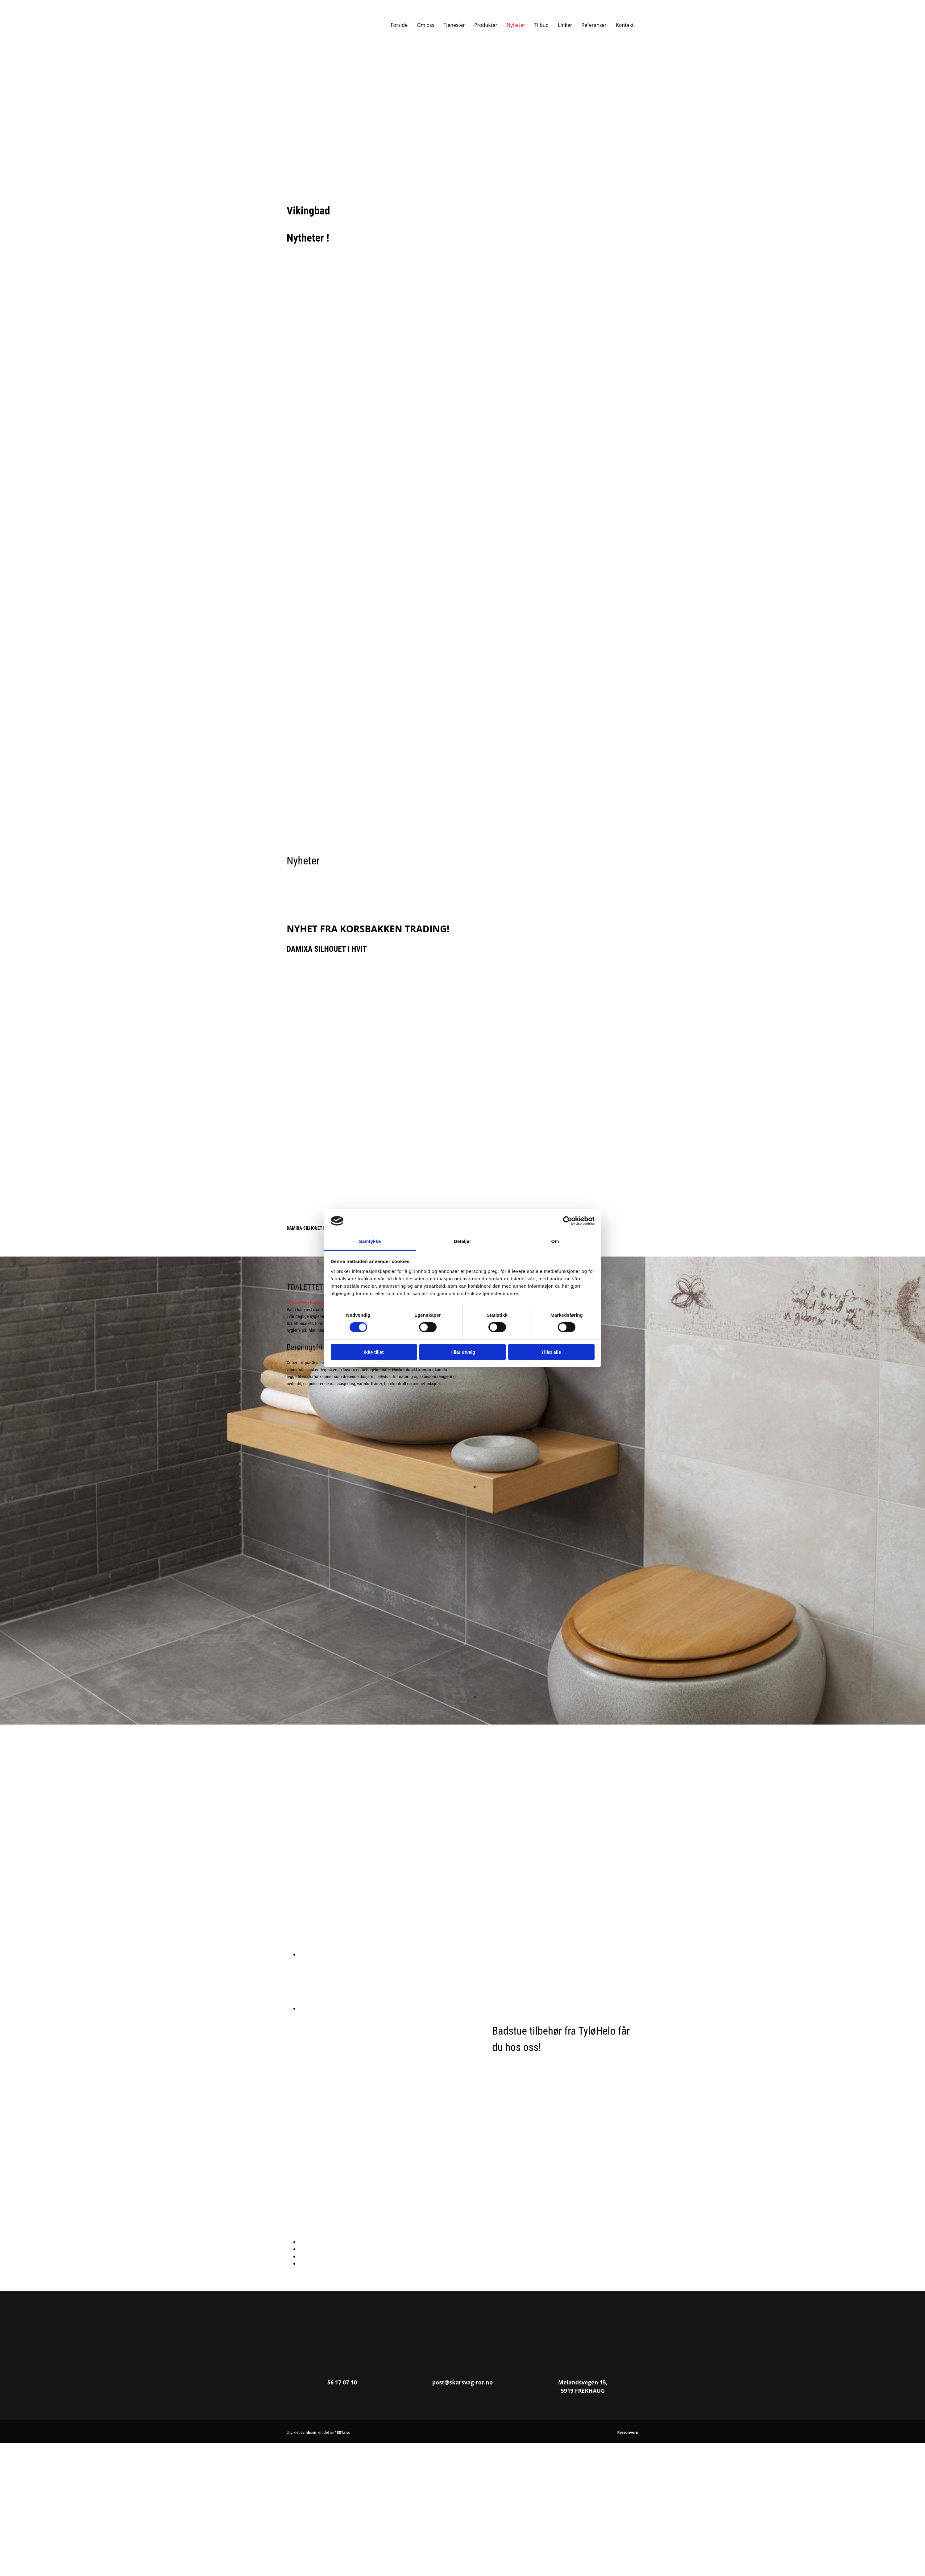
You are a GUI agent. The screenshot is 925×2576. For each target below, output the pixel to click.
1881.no (342, 2432)
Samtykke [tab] (370, 1241)
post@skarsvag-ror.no (462, 2382)
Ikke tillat (374, 1352)
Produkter (485, 25)
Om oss (425, 25)
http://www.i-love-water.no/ (311, 1302)
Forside (399, 25)
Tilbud (541, 25)
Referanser (594, 25)
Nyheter (516, 25)
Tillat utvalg (462, 1352)
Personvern (627, 2432)
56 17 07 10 (342, 2382)
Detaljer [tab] (462, 1241)
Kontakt (625, 25)
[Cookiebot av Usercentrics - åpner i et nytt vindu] (568, 1220)
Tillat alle (551, 1352)
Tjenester (454, 25)
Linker (565, 25)
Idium (310, 2432)
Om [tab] (555, 1241)
